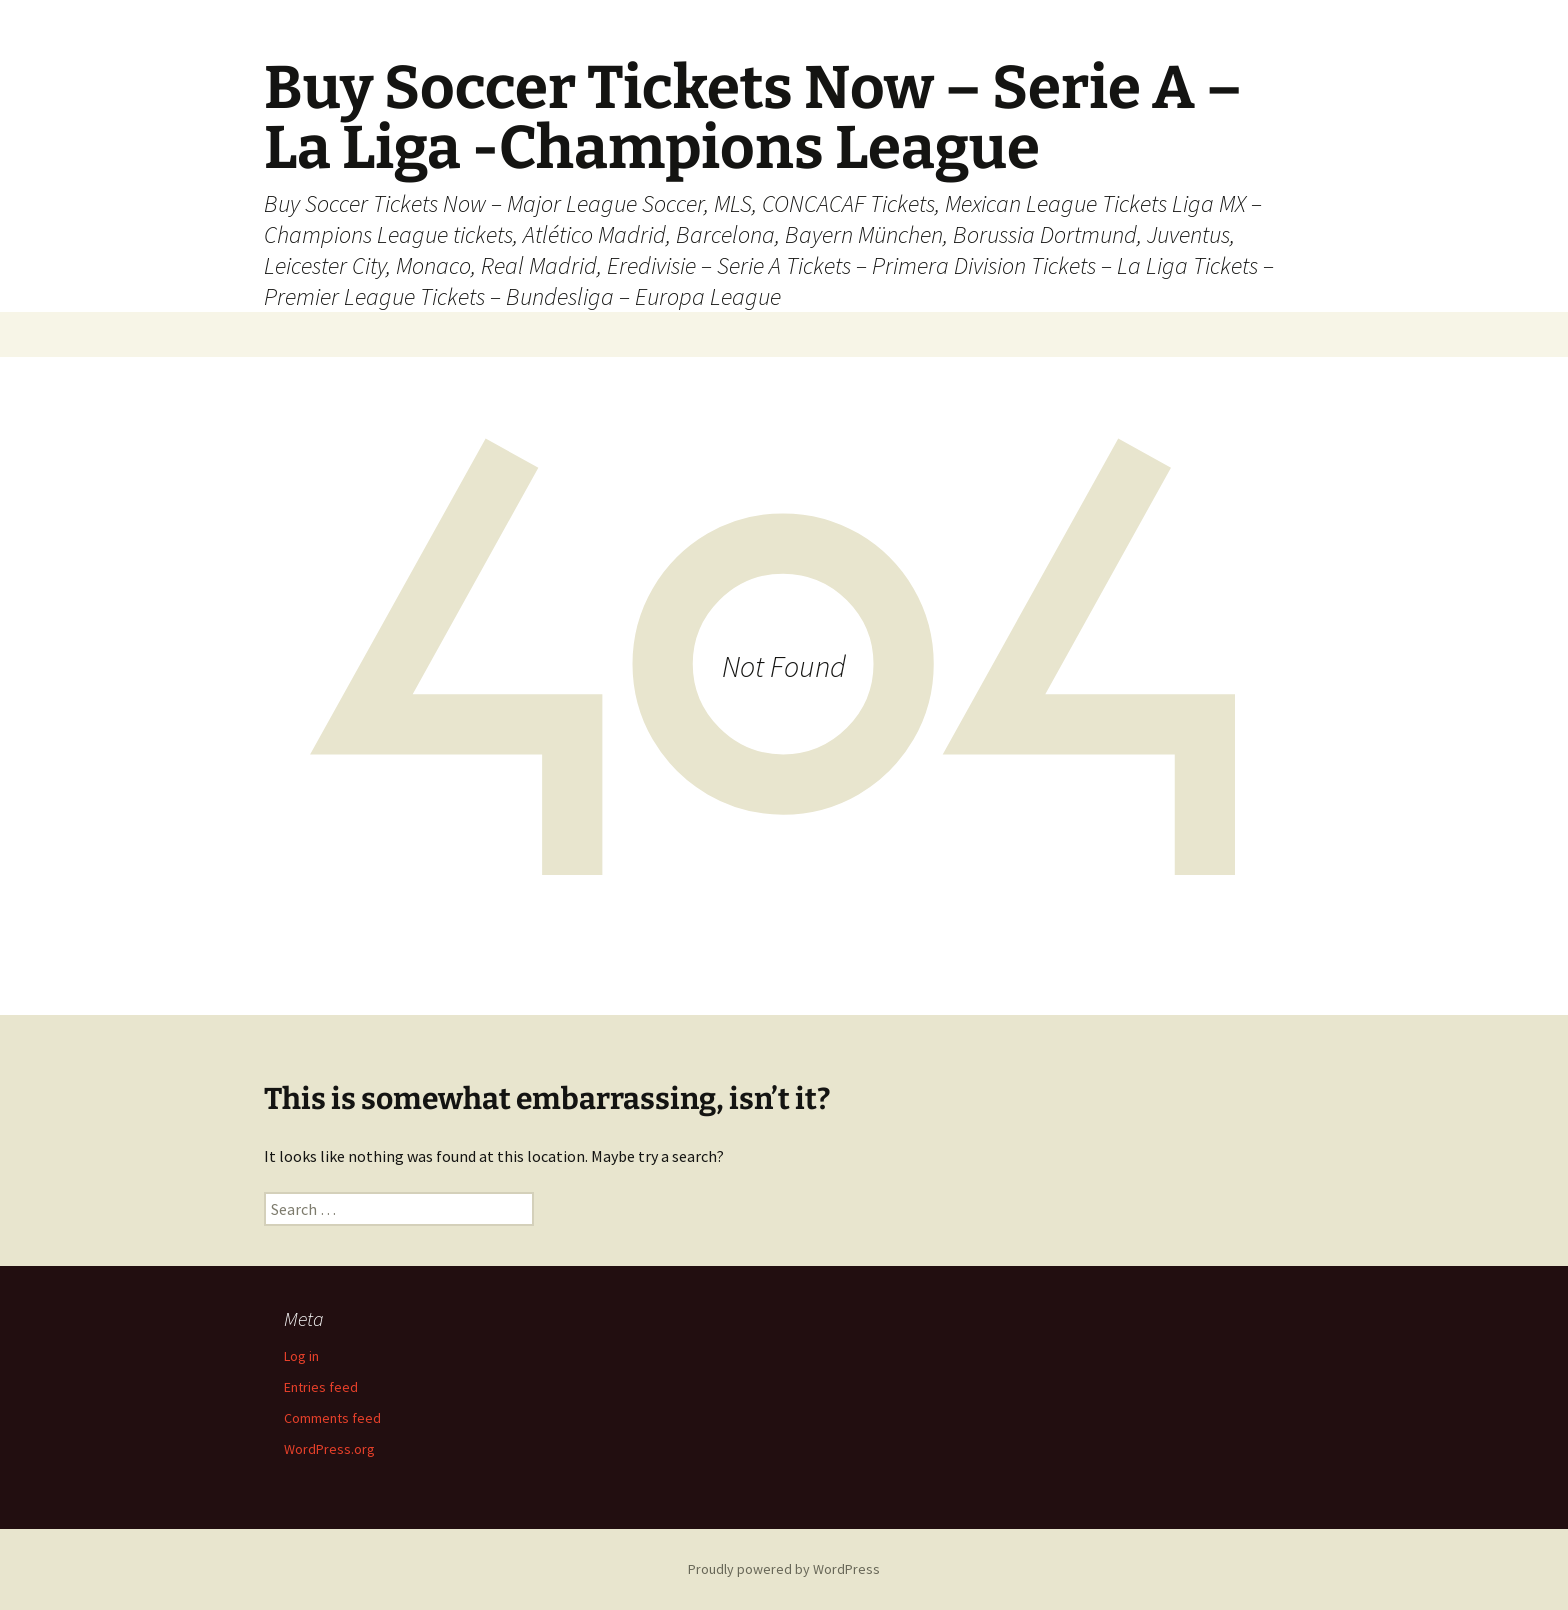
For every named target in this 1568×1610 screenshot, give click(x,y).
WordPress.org (329, 1449)
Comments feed (332, 1418)
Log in (301, 1356)
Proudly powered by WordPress (784, 1569)
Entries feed (321, 1387)
